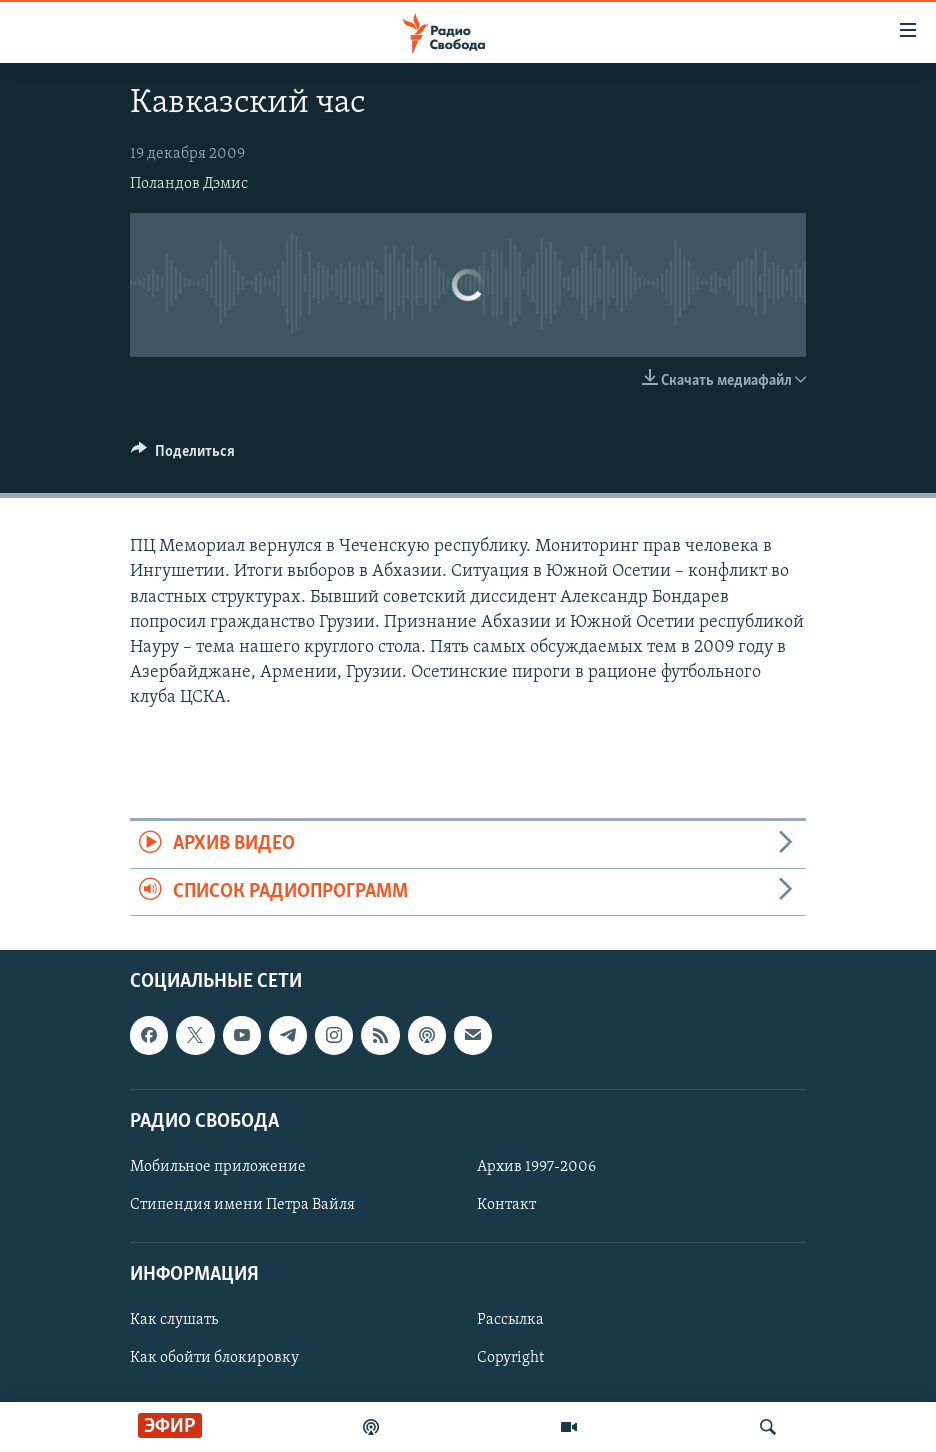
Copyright (510, 1359)
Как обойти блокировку (214, 1359)
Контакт (506, 1205)
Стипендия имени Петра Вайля (242, 1205)
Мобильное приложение (218, 1167)
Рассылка (510, 1321)
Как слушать (174, 1321)
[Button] (183, 456)
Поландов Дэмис (189, 184)
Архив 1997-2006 (536, 1167)
